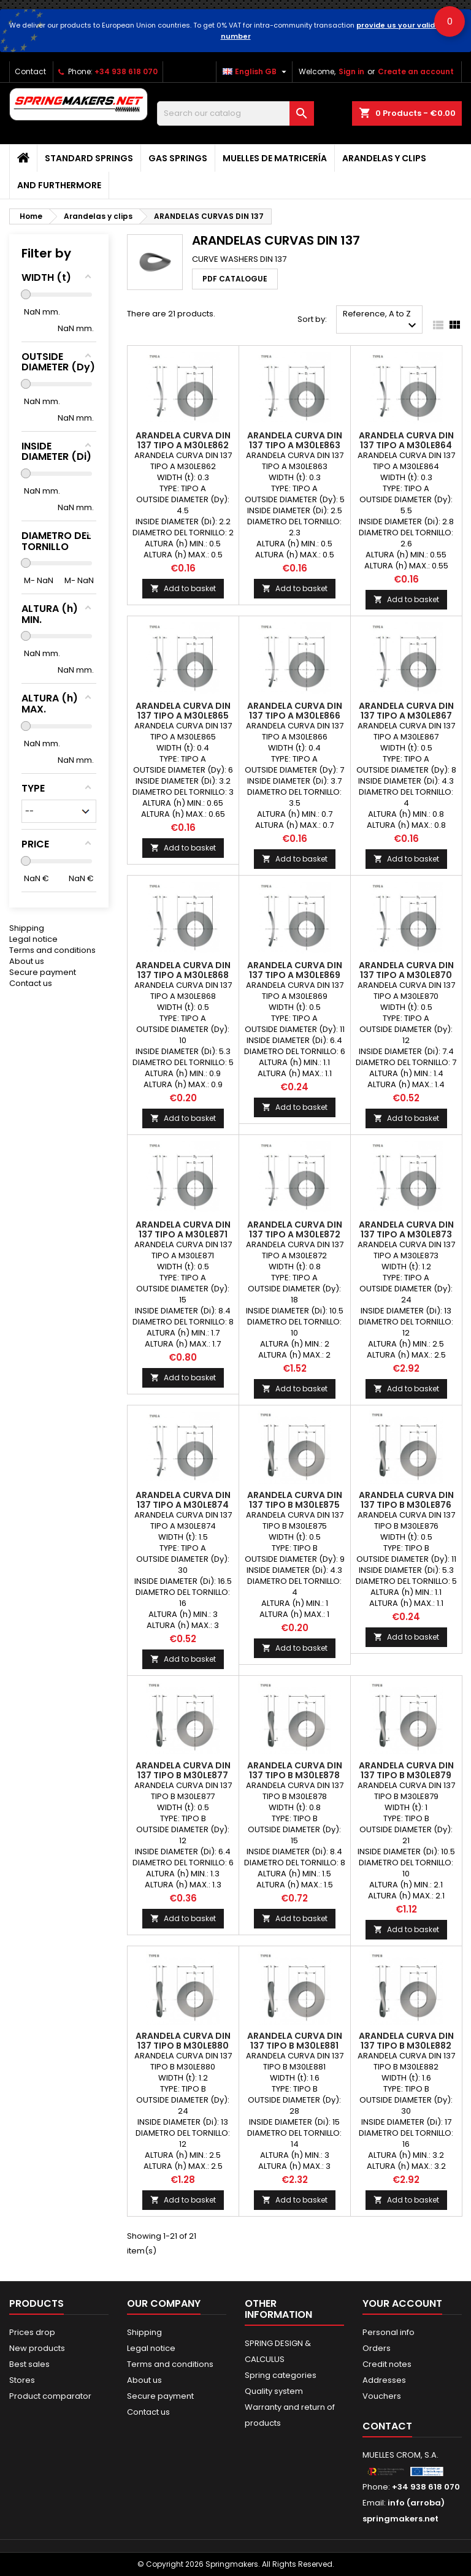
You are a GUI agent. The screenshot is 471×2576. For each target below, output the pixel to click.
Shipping (26, 845)
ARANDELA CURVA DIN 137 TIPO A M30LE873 (406, 1229)
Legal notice (33, 856)
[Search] (235, 113)
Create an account (416, 71)
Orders (376, 2348)
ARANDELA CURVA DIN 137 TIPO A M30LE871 (183, 1229)
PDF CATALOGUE (234, 278)
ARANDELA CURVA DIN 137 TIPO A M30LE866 (294, 711)
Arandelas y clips (384, 158)
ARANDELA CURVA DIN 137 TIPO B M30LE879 (406, 1770)
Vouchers (381, 2396)
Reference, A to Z (381, 320)
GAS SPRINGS (177, 158)
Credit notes (387, 2364)
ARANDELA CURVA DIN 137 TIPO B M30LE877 (183, 1770)
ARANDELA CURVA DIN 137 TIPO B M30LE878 (294, 1770)
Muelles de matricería (275, 158)
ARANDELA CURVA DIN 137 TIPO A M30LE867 (406, 711)
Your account (402, 2303)
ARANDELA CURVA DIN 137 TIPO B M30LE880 (183, 2041)
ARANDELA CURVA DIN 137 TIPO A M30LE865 (183, 711)
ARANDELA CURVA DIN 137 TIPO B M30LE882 (406, 2041)
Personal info (388, 2332)
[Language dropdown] (256, 71)
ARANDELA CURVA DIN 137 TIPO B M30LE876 (406, 1500)
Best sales (29, 2364)
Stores (22, 2380)
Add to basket (183, 588)
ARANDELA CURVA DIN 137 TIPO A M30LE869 (294, 970)
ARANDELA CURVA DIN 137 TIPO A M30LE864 (406, 440)
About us (26, 878)
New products (37, 2348)
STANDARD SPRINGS (89, 158)
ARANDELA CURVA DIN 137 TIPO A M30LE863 (294, 440)
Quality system (274, 2391)
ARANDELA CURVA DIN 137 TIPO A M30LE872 (294, 1229)
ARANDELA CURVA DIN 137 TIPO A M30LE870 (406, 970)
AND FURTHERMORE (59, 185)
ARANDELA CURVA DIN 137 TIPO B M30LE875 (294, 1500)
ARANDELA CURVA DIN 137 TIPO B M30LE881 (294, 2041)
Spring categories (280, 2375)
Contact (30, 71)
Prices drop (32, 2332)
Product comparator (50, 2396)
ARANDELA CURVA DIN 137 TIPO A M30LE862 (183, 440)
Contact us (30, 900)
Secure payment (42, 889)
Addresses (384, 2380)
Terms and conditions (52, 867)
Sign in (351, 71)
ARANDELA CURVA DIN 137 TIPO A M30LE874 (183, 1500)
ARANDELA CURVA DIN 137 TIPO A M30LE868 (183, 970)
